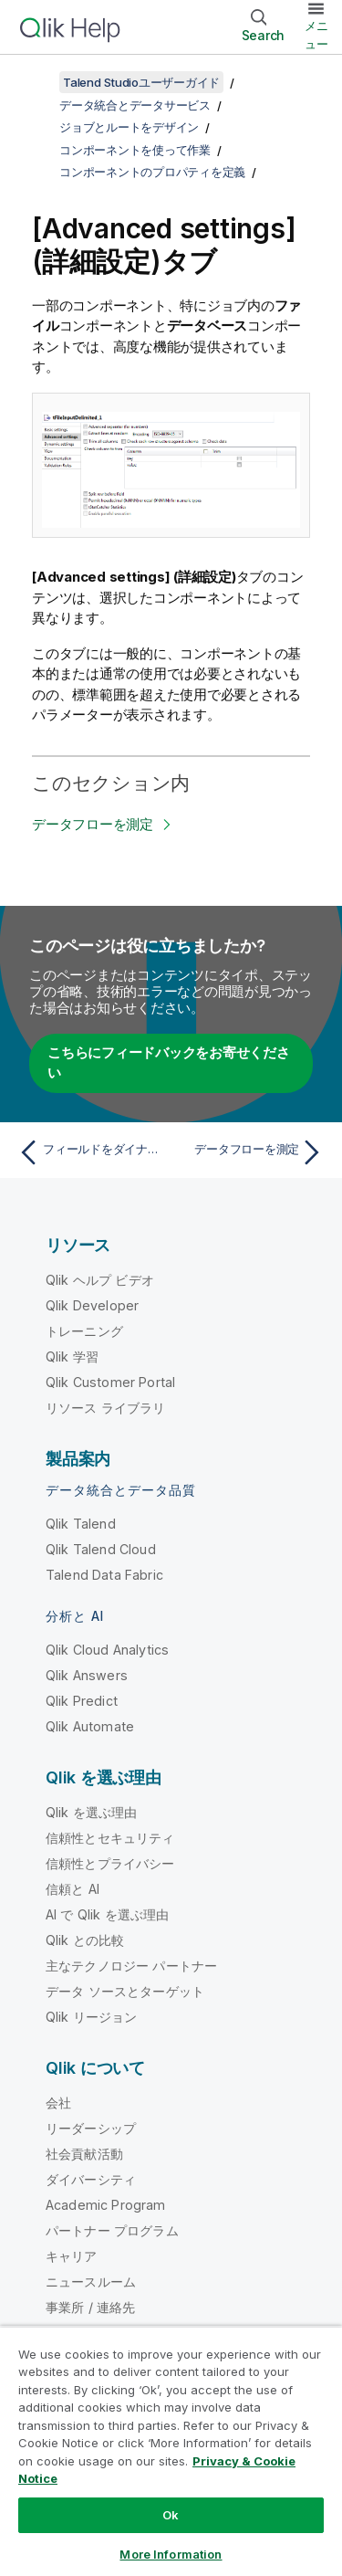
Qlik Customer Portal (110, 1382)
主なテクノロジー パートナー (131, 1965)
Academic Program (106, 2205)
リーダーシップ (91, 2128)
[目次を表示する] (36, 82)
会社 (58, 2102)
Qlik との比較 (85, 1940)
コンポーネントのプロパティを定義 (152, 171)
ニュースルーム (91, 2281)
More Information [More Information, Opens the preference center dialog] (170, 2554)
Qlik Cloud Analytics (107, 1649)
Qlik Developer (92, 1305)
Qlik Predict (82, 1701)
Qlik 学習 (72, 1356)
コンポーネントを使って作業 (135, 149)
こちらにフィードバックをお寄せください (168, 1063)
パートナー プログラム (112, 2230)
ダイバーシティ (91, 2179)
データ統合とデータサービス (135, 105)
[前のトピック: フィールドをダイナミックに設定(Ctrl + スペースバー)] (91, 1152)
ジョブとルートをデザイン (129, 127)
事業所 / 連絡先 (90, 2307)
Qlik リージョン (92, 2016)
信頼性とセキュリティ (110, 1837)
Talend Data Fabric (104, 1574)
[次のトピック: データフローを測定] (251, 1152)
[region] (171, 2451)
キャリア (72, 2256)
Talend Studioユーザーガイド (141, 82)
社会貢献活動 (84, 2153)
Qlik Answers (87, 1675)
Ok (170, 2515)
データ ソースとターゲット (125, 1991)
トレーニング (84, 1331)
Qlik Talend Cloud (101, 1549)
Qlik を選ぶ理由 (92, 1812)
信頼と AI (72, 1889)
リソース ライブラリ (106, 1407)
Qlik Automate (90, 1726)
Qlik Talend (81, 1523)
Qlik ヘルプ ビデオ (100, 1280)
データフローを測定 (92, 824)
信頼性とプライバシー (110, 1863)
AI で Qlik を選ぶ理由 (107, 1914)
